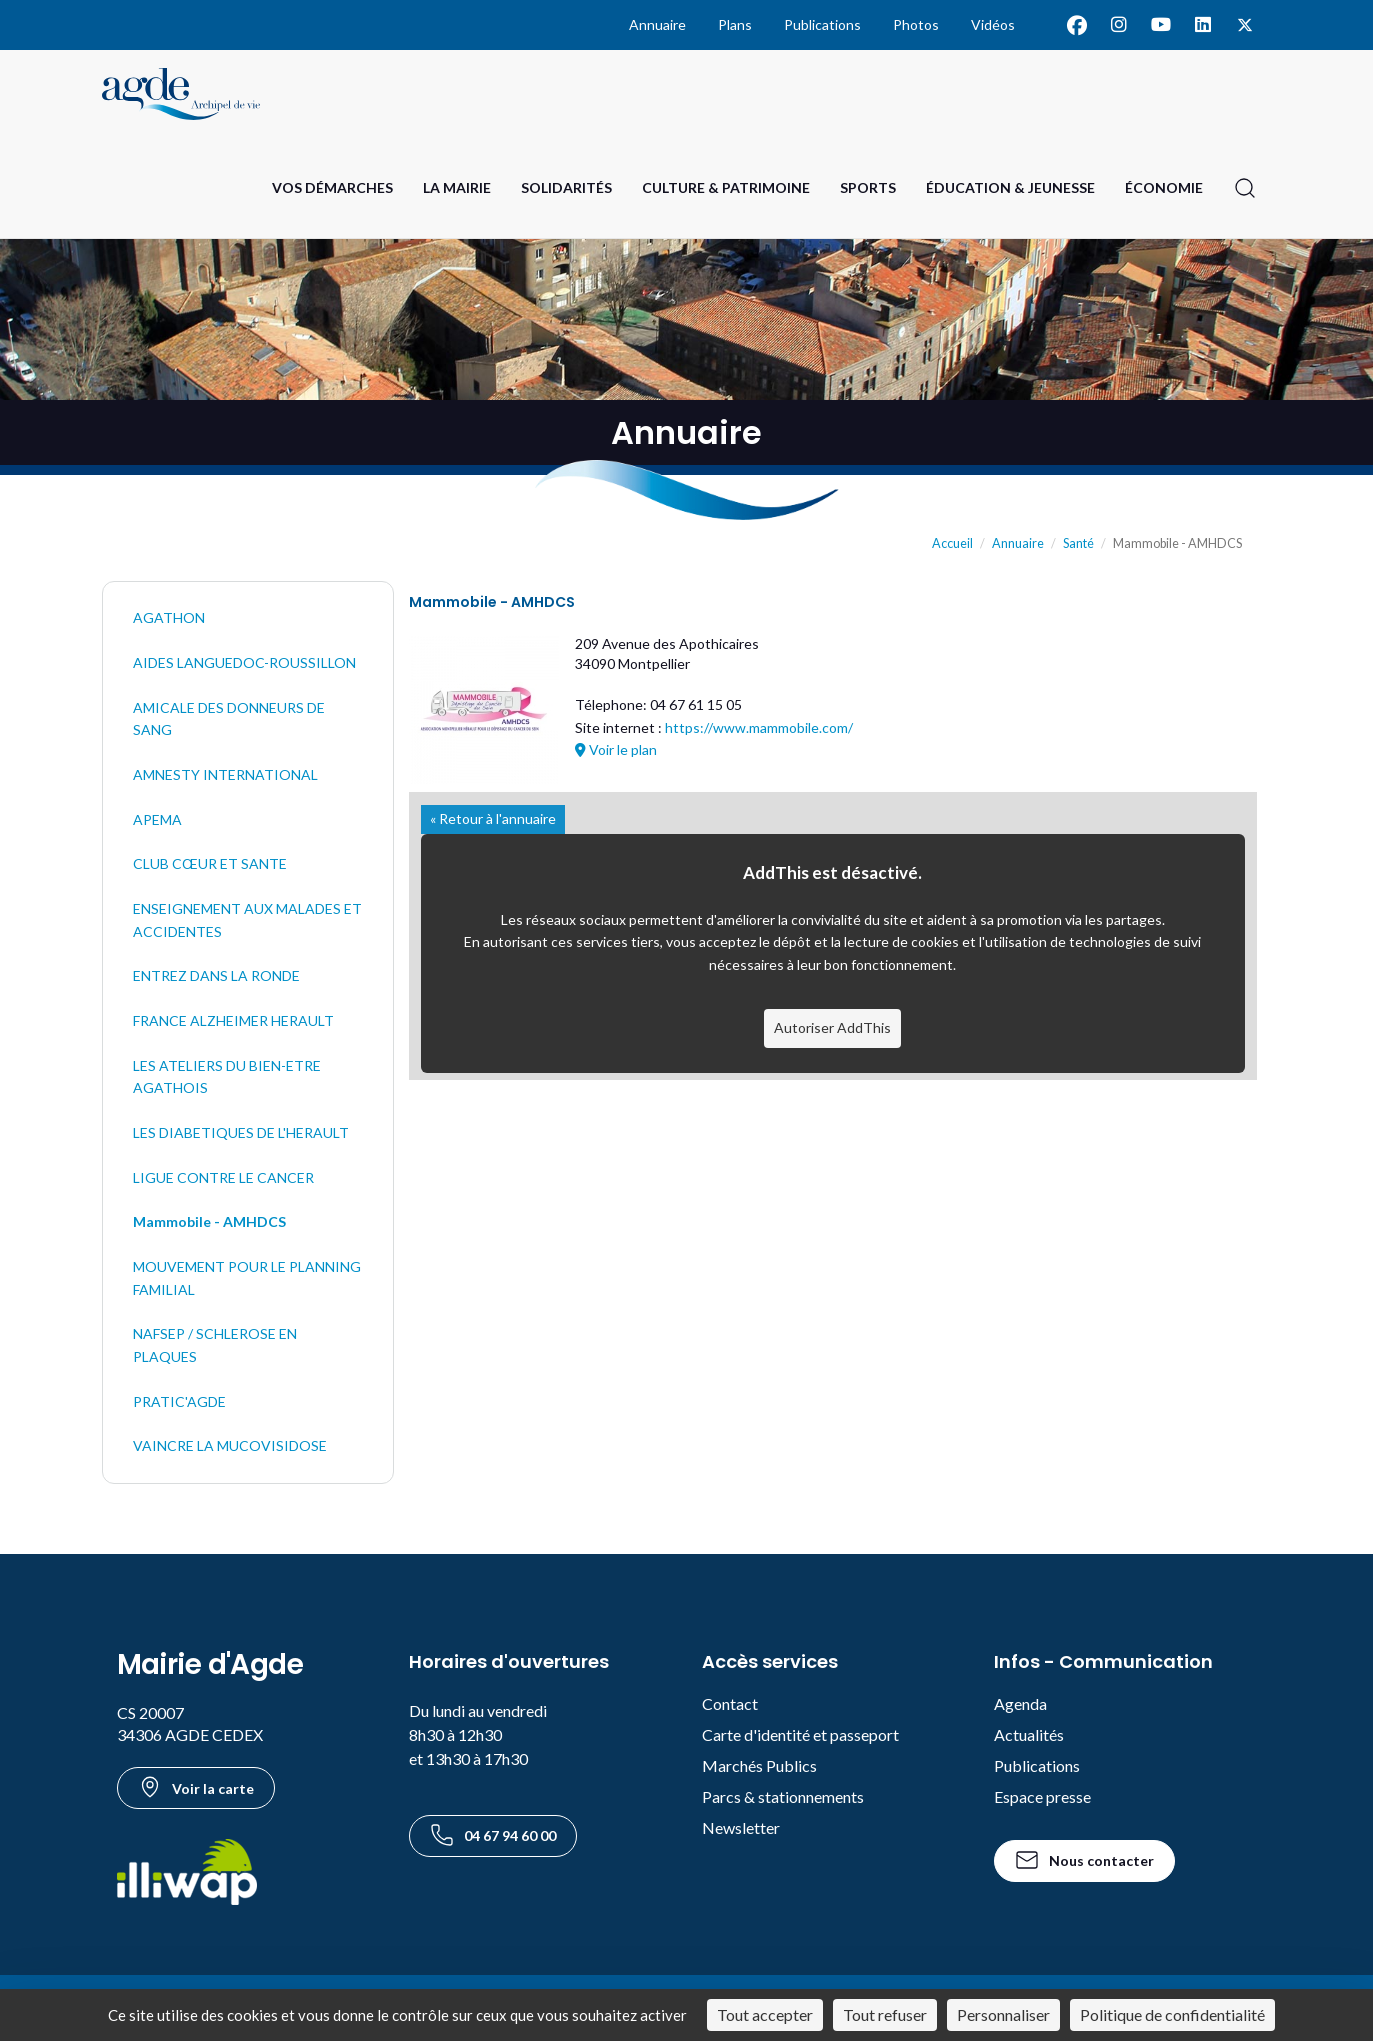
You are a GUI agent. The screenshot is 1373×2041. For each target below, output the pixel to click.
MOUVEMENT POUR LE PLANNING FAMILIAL (247, 1278)
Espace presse (1042, 1796)
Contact (730, 1703)
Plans (735, 24)
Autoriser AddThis (832, 1027)
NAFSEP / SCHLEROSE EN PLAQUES (215, 1345)
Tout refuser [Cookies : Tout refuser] (885, 2014)
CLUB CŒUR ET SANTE (210, 863)
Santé (1078, 543)
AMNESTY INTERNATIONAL (225, 774)
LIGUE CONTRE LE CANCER (223, 1177)
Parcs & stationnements (783, 1796)
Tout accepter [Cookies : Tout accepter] (765, 2014)
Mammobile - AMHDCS (209, 1221)
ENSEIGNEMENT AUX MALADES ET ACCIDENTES (247, 920)
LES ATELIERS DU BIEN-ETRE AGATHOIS (227, 1077)
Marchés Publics (759, 1765)
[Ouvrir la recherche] (1245, 188)
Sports (868, 187)
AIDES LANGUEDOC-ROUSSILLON (244, 662)
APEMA (157, 819)
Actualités (1029, 1734)
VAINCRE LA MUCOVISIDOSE (230, 1445)
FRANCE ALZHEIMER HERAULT (233, 1020)
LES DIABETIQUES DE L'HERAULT (241, 1132)
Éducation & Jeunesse (1010, 187)
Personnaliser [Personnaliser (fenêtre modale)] (1003, 2014)
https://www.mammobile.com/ (759, 727)
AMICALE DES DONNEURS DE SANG (229, 719)
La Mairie (457, 187)
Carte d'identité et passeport (800, 1734)
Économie (1164, 187)
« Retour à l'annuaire (493, 818)
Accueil (952, 543)
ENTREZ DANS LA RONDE (216, 975)
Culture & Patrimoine (726, 187)
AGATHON (169, 617)
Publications (822, 24)
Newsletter (741, 1827)
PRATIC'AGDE (179, 1401)
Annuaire (657, 24)
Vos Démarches (332, 187)
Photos (916, 24)
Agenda (1020, 1703)
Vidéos (993, 24)
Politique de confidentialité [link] (1172, 2014)
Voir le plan (616, 749)
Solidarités (566, 187)
